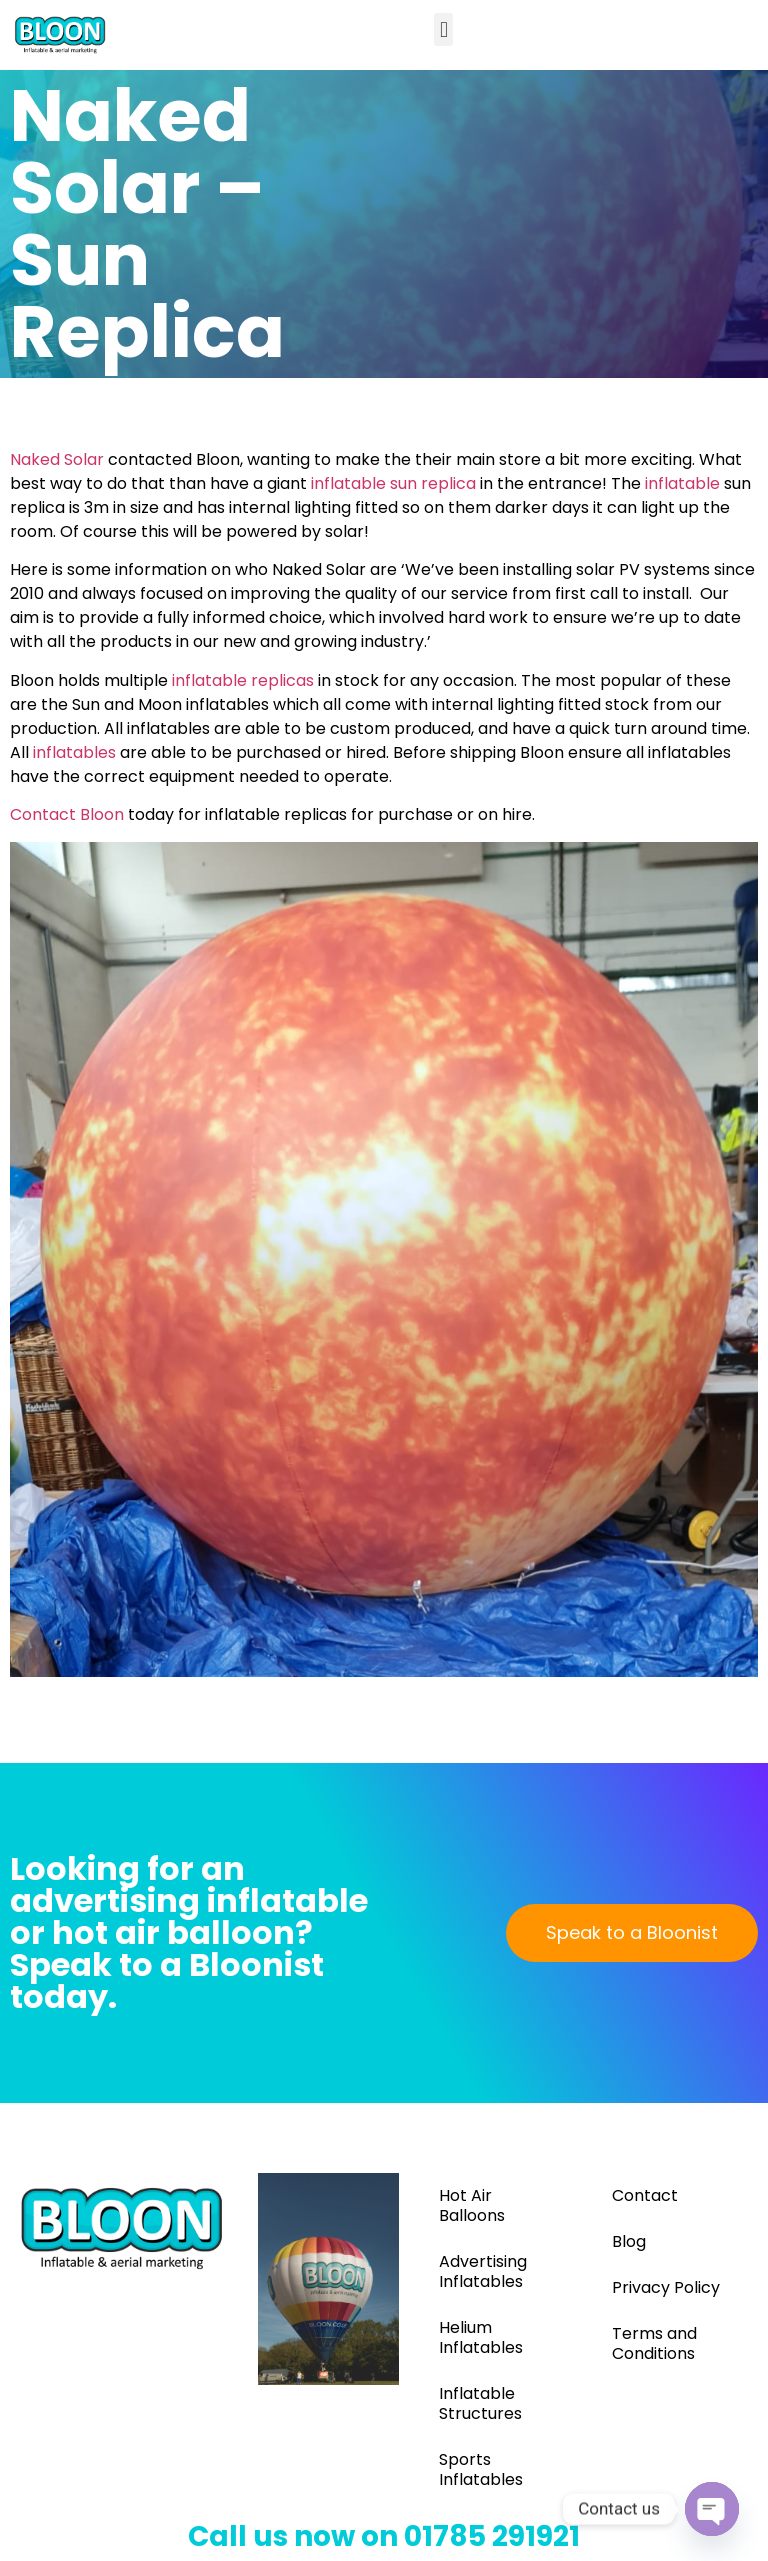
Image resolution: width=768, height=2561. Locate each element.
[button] (443, 29)
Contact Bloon (67, 814)
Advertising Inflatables (483, 2271)
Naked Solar (57, 459)
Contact (645, 2195)
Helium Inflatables (481, 2337)
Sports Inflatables (481, 2469)
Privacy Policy (666, 2287)
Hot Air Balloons (472, 2205)
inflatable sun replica (393, 483)
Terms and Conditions (654, 2343)
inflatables (74, 752)
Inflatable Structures (480, 2403)
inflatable (682, 483)
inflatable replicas (243, 680)
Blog (629, 2241)
